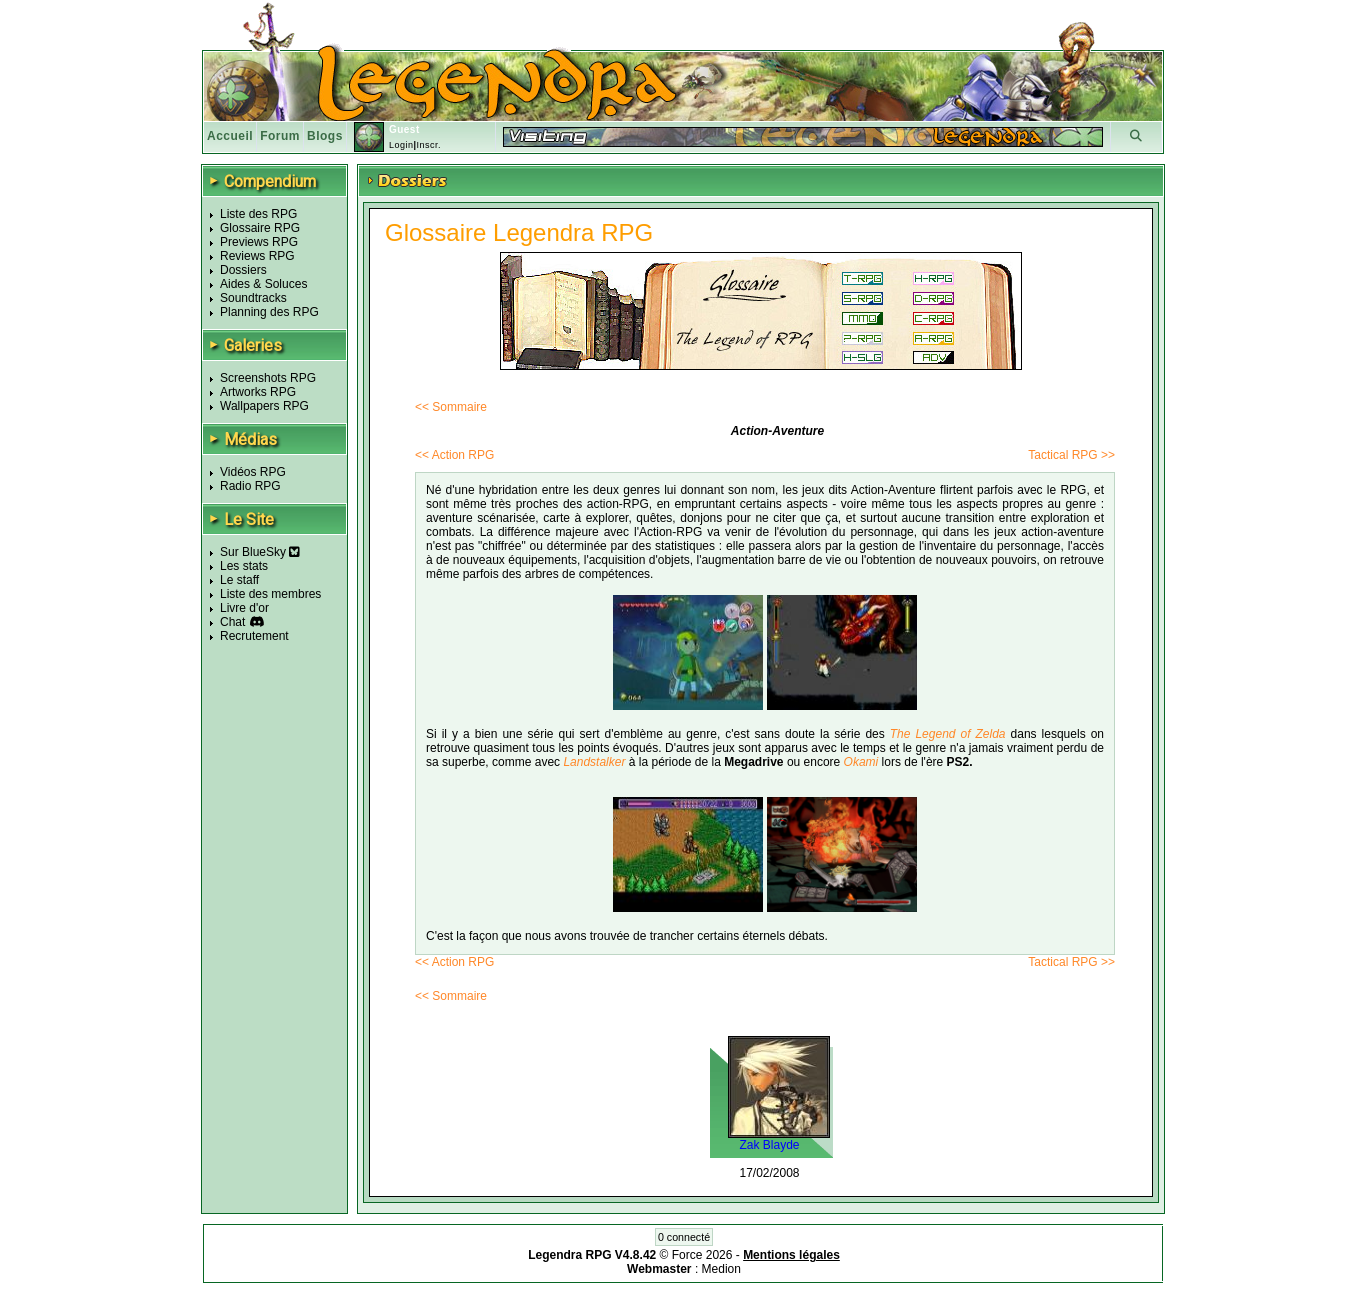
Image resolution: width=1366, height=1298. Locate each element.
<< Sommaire (451, 407)
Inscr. (428, 145)
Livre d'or (244, 608)
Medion (721, 1269)
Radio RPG (250, 486)
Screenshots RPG (268, 378)
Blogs (325, 136)
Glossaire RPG (260, 228)
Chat (232, 622)
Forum (280, 136)
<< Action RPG (454, 455)
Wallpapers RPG (264, 406)
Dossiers (243, 270)
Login (401, 145)
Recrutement (254, 636)
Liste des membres (270, 594)
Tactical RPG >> (1071, 455)
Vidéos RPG (253, 472)
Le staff (239, 580)
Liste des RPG (258, 214)
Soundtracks (253, 298)
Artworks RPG (258, 392)
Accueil (230, 136)
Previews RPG (259, 242)
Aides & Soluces (263, 284)
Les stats (244, 566)
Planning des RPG (269, 312)
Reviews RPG (257, 256)
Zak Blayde (769, 1145)
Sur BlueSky (260, 552)
